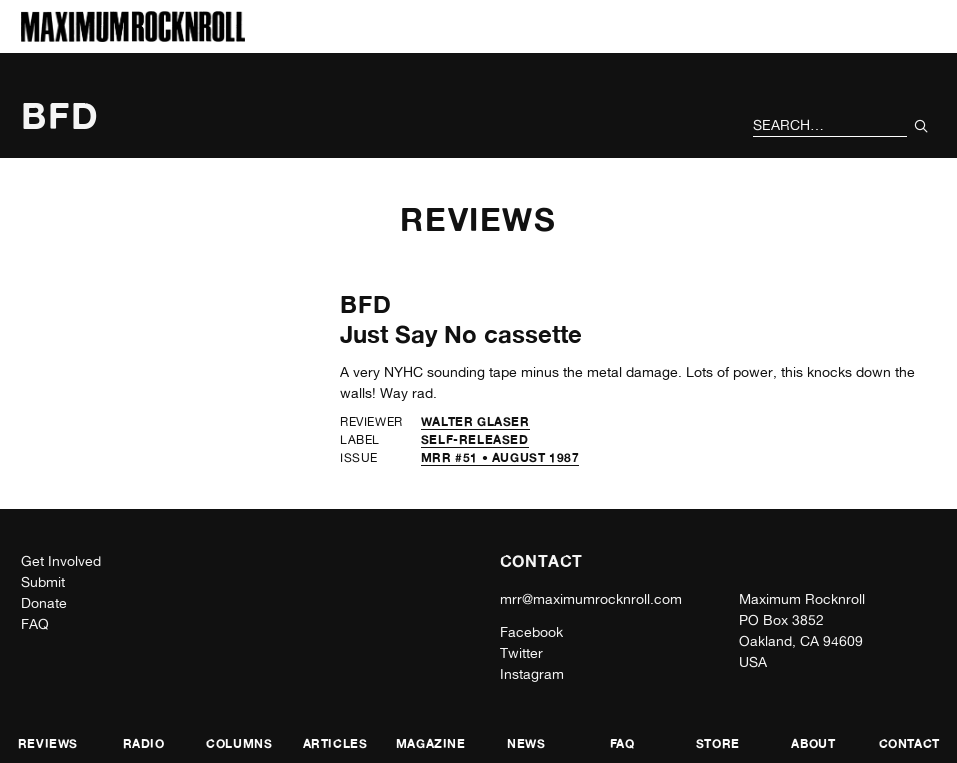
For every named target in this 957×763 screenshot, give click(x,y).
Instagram (532, 674)
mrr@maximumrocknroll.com (591, 599)
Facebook (531, 632)
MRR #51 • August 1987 (500, 457)
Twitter (521, 653)
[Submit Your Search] (921, 126)
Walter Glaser (475, 421)
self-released (475, 439)
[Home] (133, 36)
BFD (366, 304)
